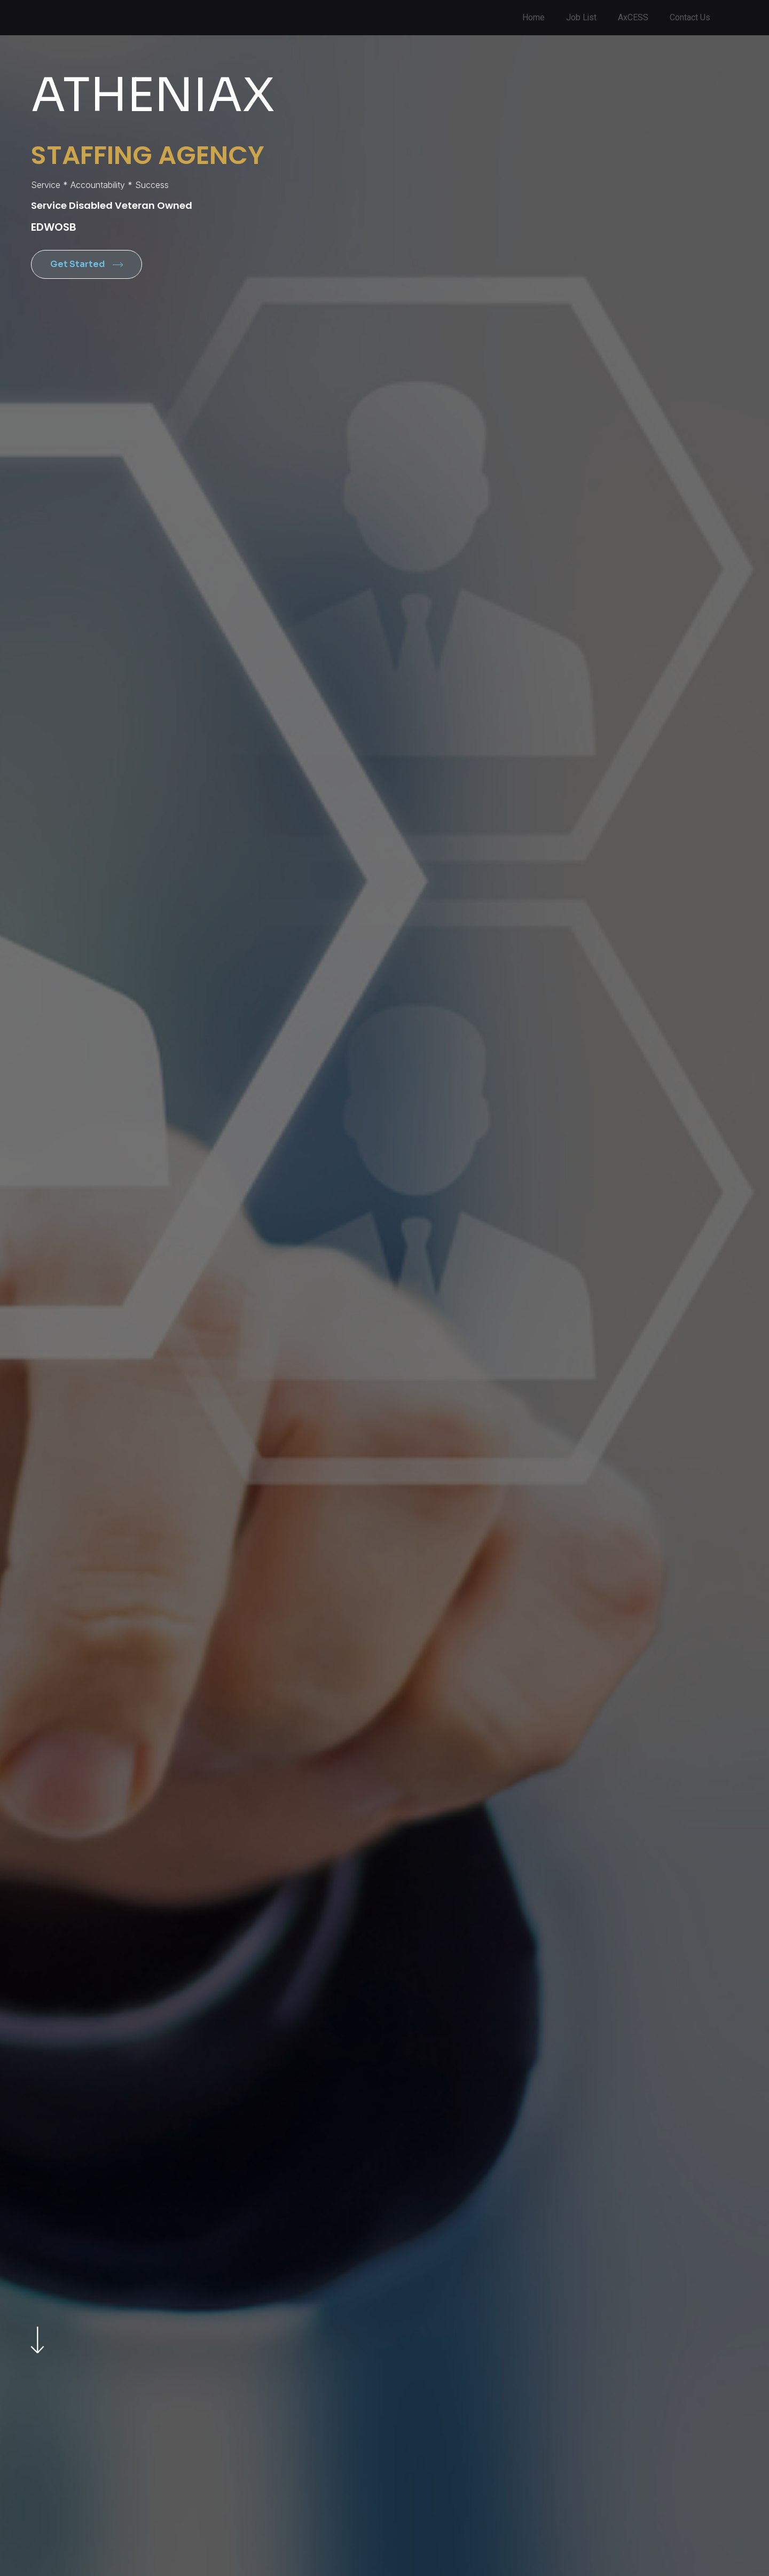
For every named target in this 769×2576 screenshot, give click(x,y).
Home (533, 17)
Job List (581, 17)
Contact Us (690, 17)
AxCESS (633, 17)
